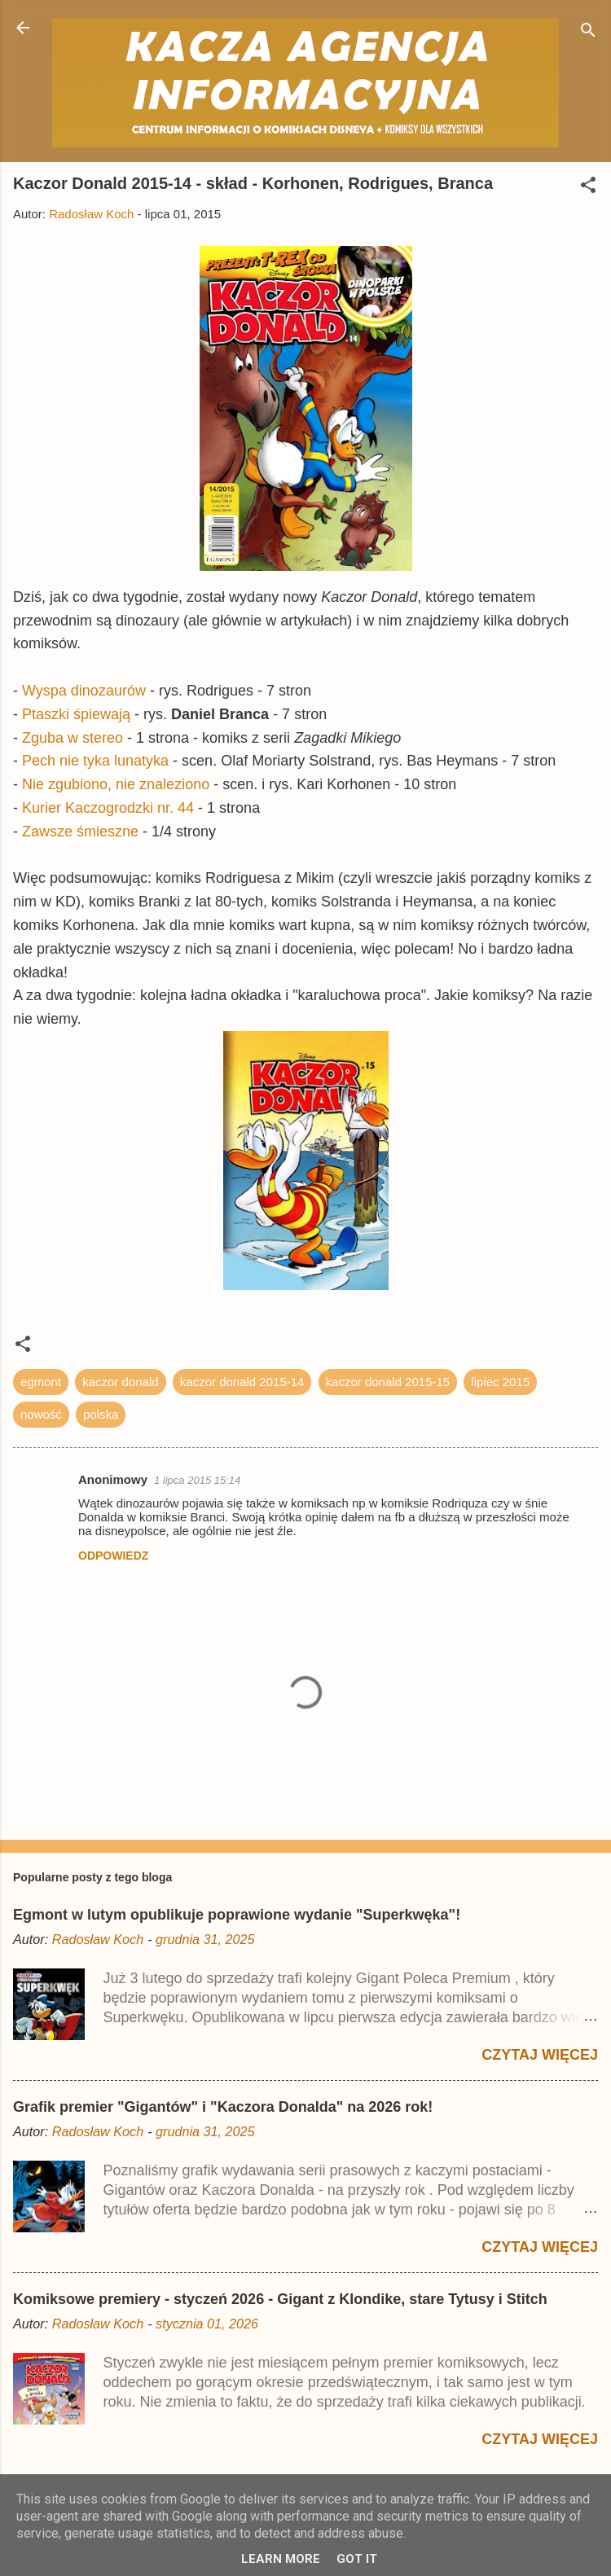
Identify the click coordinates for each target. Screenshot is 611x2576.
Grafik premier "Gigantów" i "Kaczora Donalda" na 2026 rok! (223, 2107)
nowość (41, 1414)
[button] (588, 187)
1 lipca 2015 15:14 (197, 1480)
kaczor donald (120, 1382)
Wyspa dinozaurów (84, 690)
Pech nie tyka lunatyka (95, 761)
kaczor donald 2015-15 (388, 1382)
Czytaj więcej (539, 2055)
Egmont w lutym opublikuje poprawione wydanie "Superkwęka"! (236, 1915)
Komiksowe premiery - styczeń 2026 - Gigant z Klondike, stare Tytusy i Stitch (280, 2299)
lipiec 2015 (500, 1382)
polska (100, 1414)
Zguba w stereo (72, 738)
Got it (356, 2559)
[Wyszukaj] (588, 33)
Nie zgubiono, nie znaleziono (115, 784)
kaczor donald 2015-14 (242, 1382)
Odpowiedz (113, 1555)
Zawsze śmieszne (80, 831)
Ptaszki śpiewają (76, 714)
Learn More (280, 2559)
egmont (40, 1382)
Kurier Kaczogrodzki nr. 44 (108, 808)
